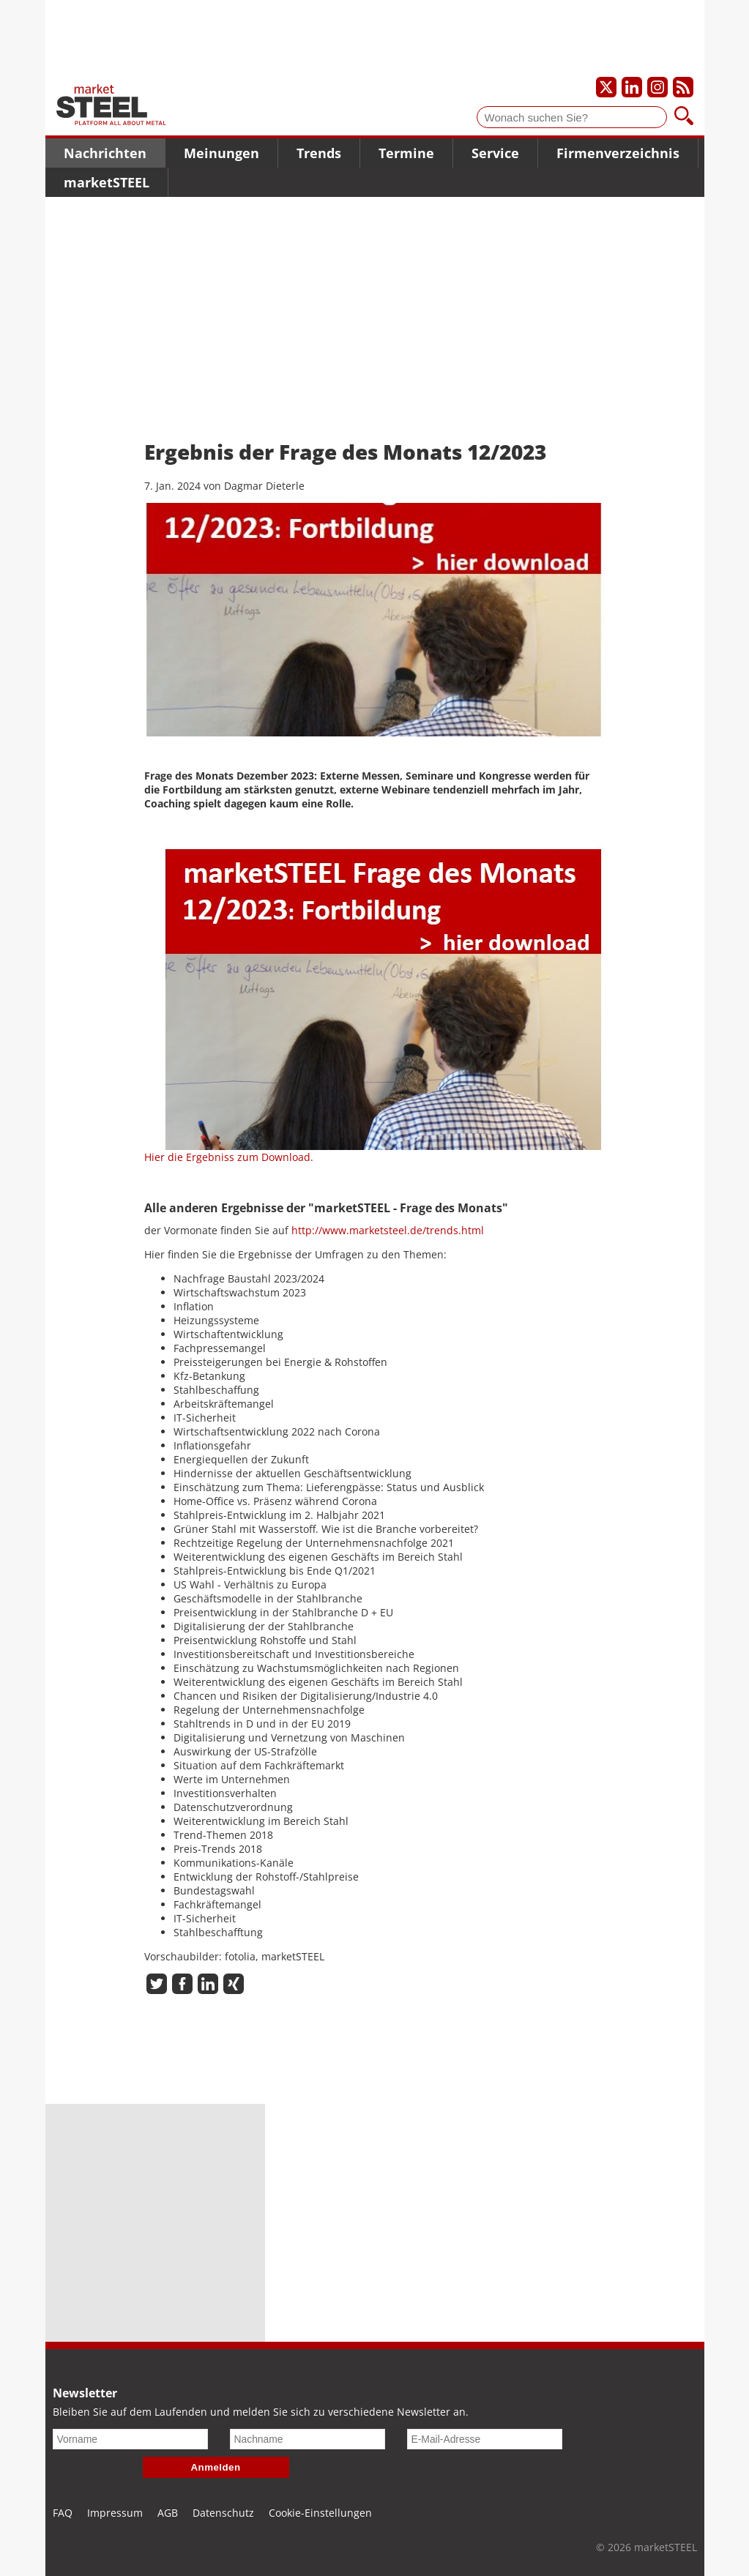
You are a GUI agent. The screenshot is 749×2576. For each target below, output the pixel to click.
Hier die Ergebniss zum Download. (228, 1157)
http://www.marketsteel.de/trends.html (387, 1230)
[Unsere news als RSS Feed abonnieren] (683, 87)
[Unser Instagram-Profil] (657, 87)
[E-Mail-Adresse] (484, 2439)
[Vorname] (130, 2439)
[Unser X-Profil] (606, 87)
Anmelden (216, 2467)
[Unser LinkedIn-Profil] (632, 87)
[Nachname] (307, 2439)
